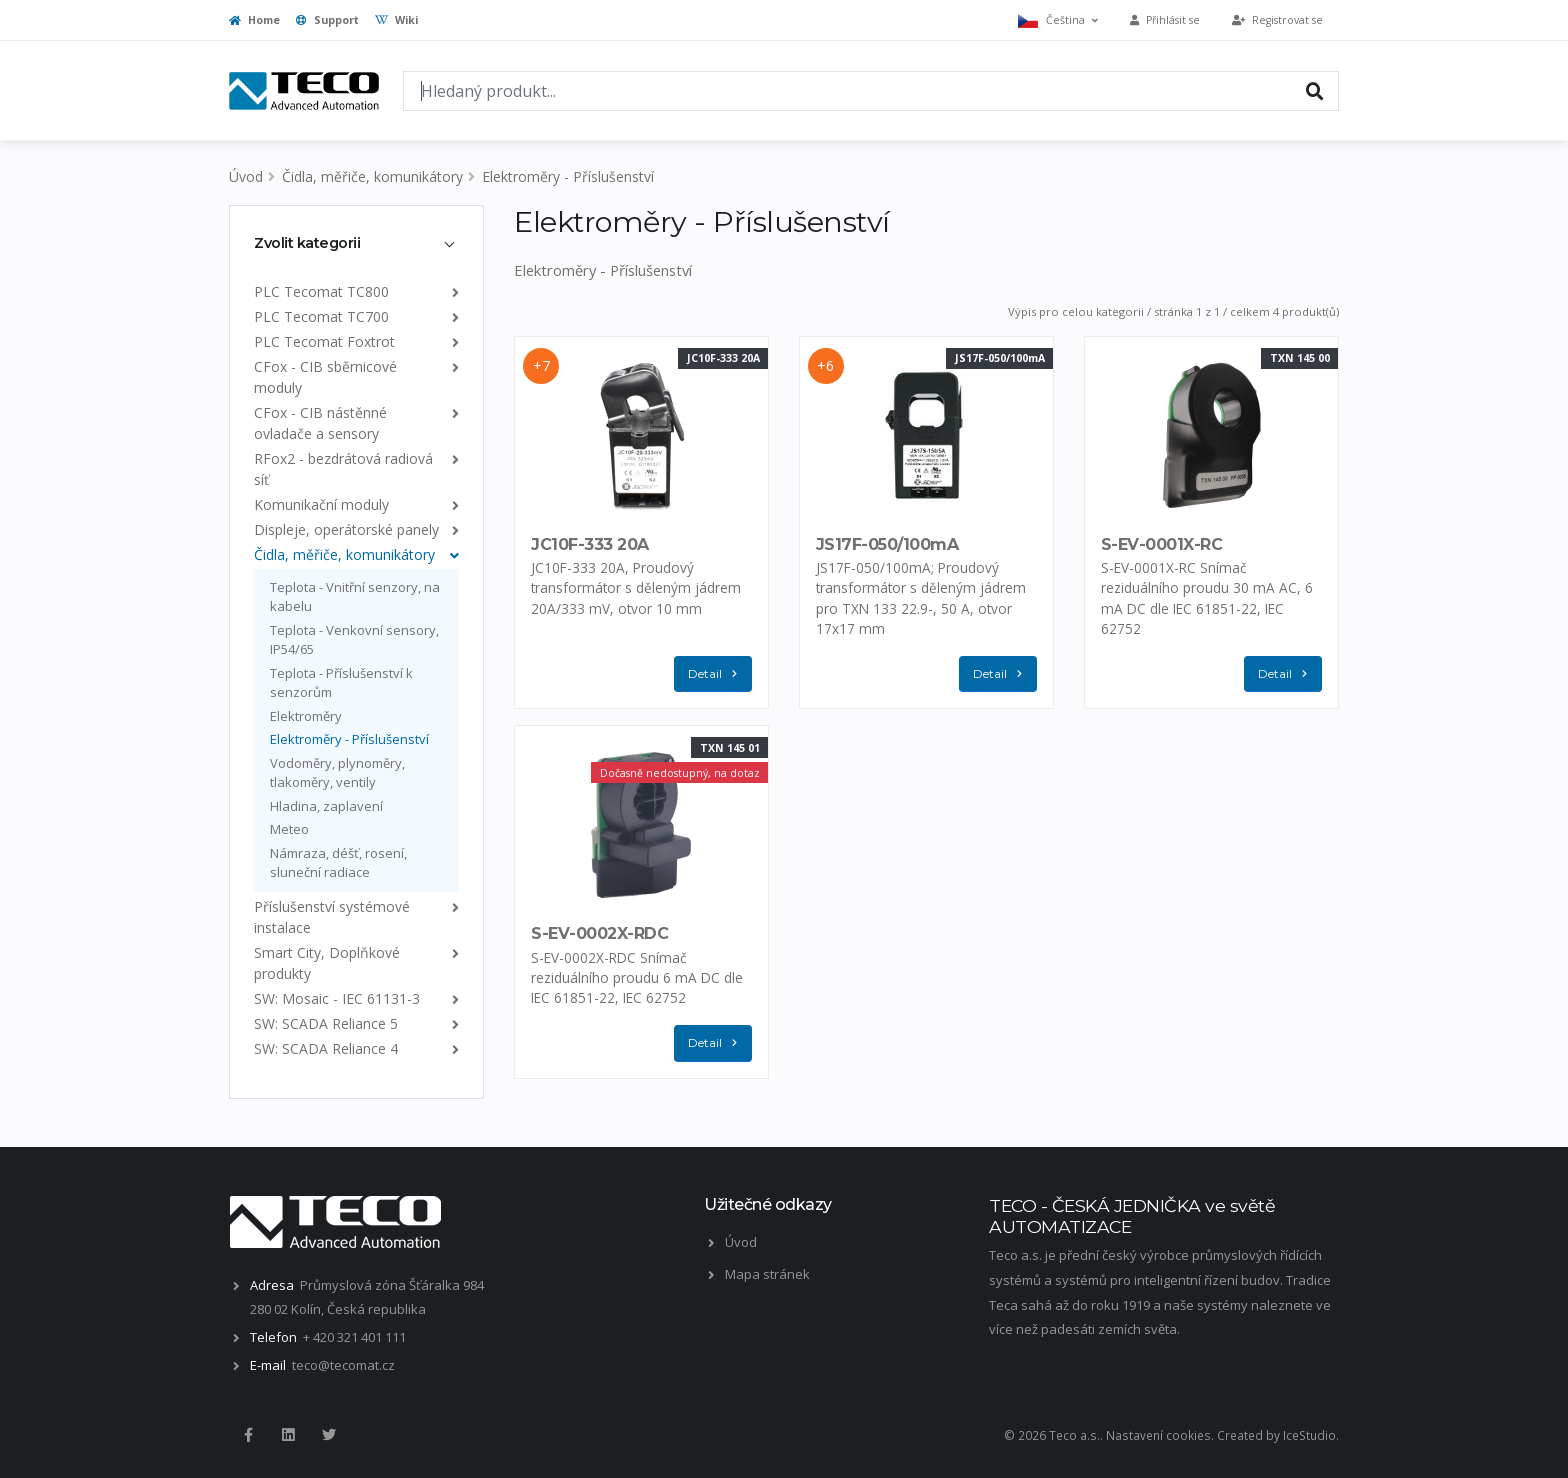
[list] (451, 291)
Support (327, 20)
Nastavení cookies (1158, 1435)
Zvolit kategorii (307, 243)
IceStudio (1309, 1435)
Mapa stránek (767, 1274)
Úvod (246, 176)
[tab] (356, 243)
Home (254, 20)
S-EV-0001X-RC (1162, 544)
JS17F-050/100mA (887, 544)
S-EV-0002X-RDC (599, 933)
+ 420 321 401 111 (354, 1337)
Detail (717, 674)
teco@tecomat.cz (343, 1365)
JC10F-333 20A (590, 544)
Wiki (396, 20)
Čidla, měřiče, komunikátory (372, 176)
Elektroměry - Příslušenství (568, 176)
